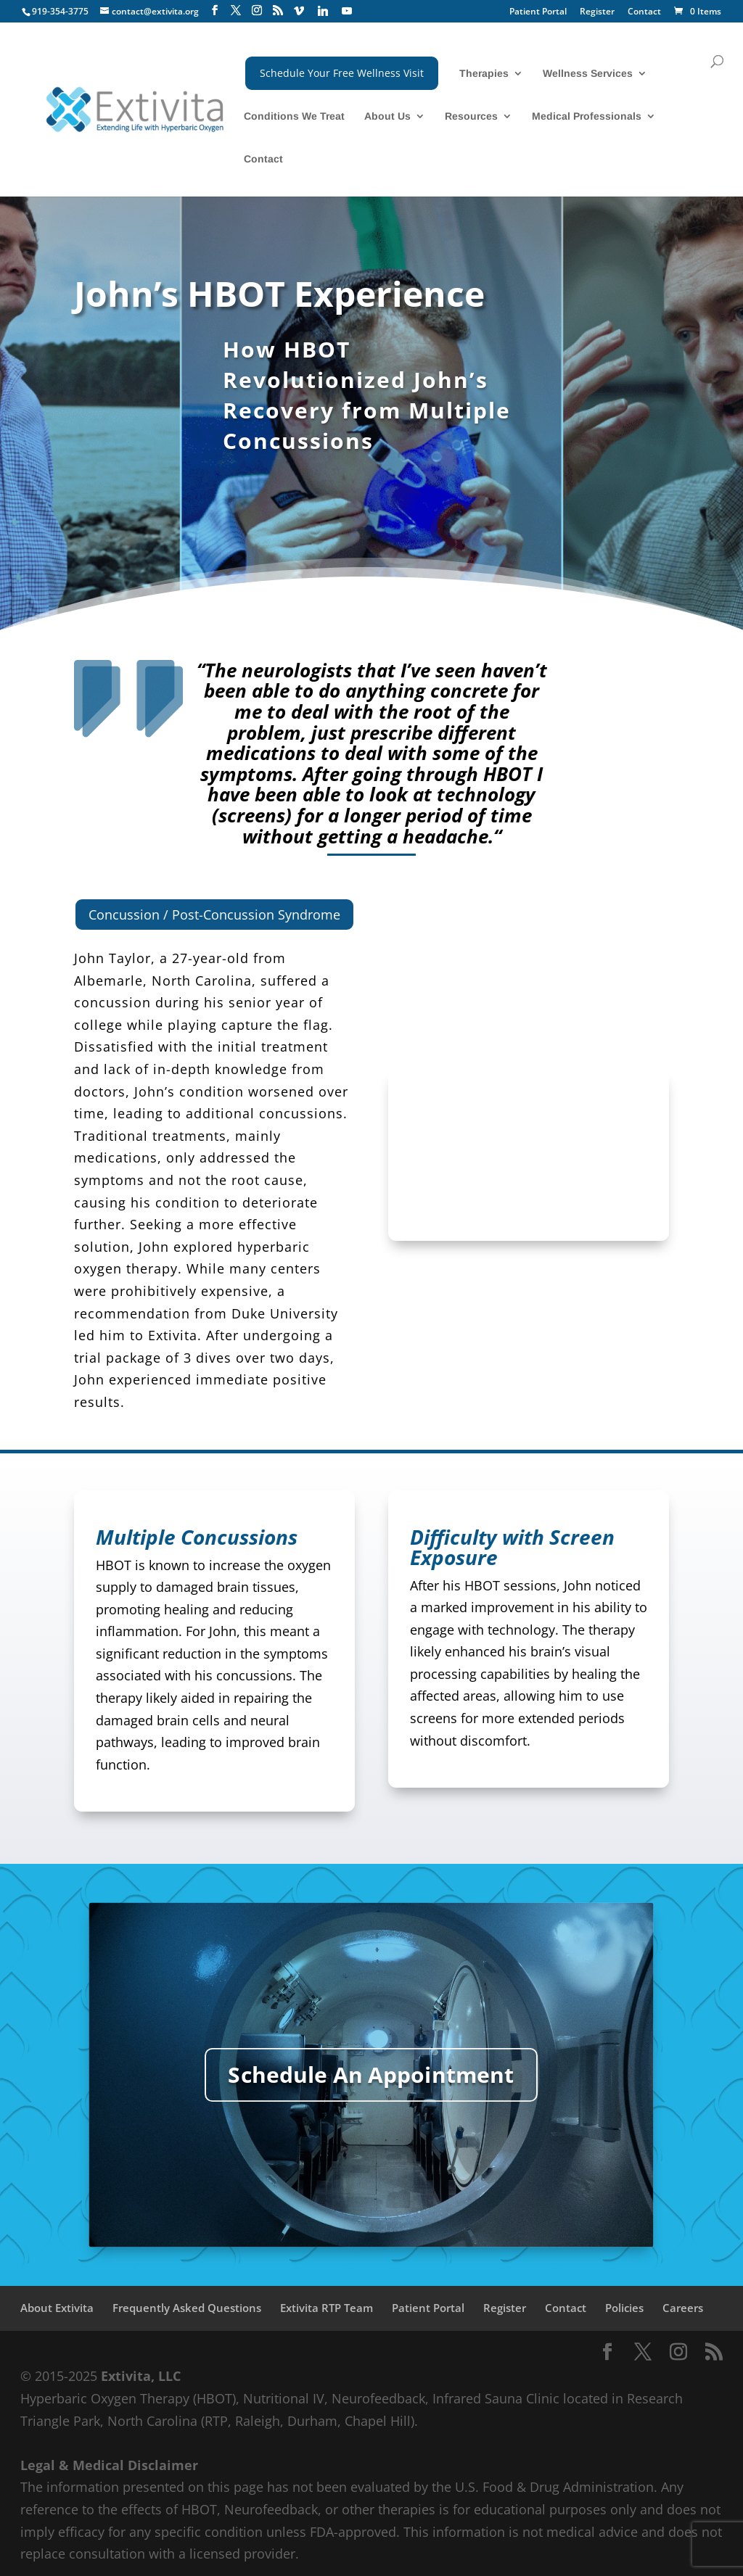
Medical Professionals (586, 116)
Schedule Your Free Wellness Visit (342, 73)
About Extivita (57, 2307)
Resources (471, 116)
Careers (682, 2307)
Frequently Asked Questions (186, 2307)
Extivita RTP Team (326, 2307)
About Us (387, 116)
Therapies (484, 73)
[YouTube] (347, 11)
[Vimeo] (299, 11)
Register (597, 12)
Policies (624, 2307)
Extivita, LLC (141, 2376)
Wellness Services (588, 73)
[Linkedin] (323, 11)
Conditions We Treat (294, 116)
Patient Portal (538, 12)
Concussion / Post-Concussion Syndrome (214, 914)
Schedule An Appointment (371, 2074)
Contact (644, 12)
